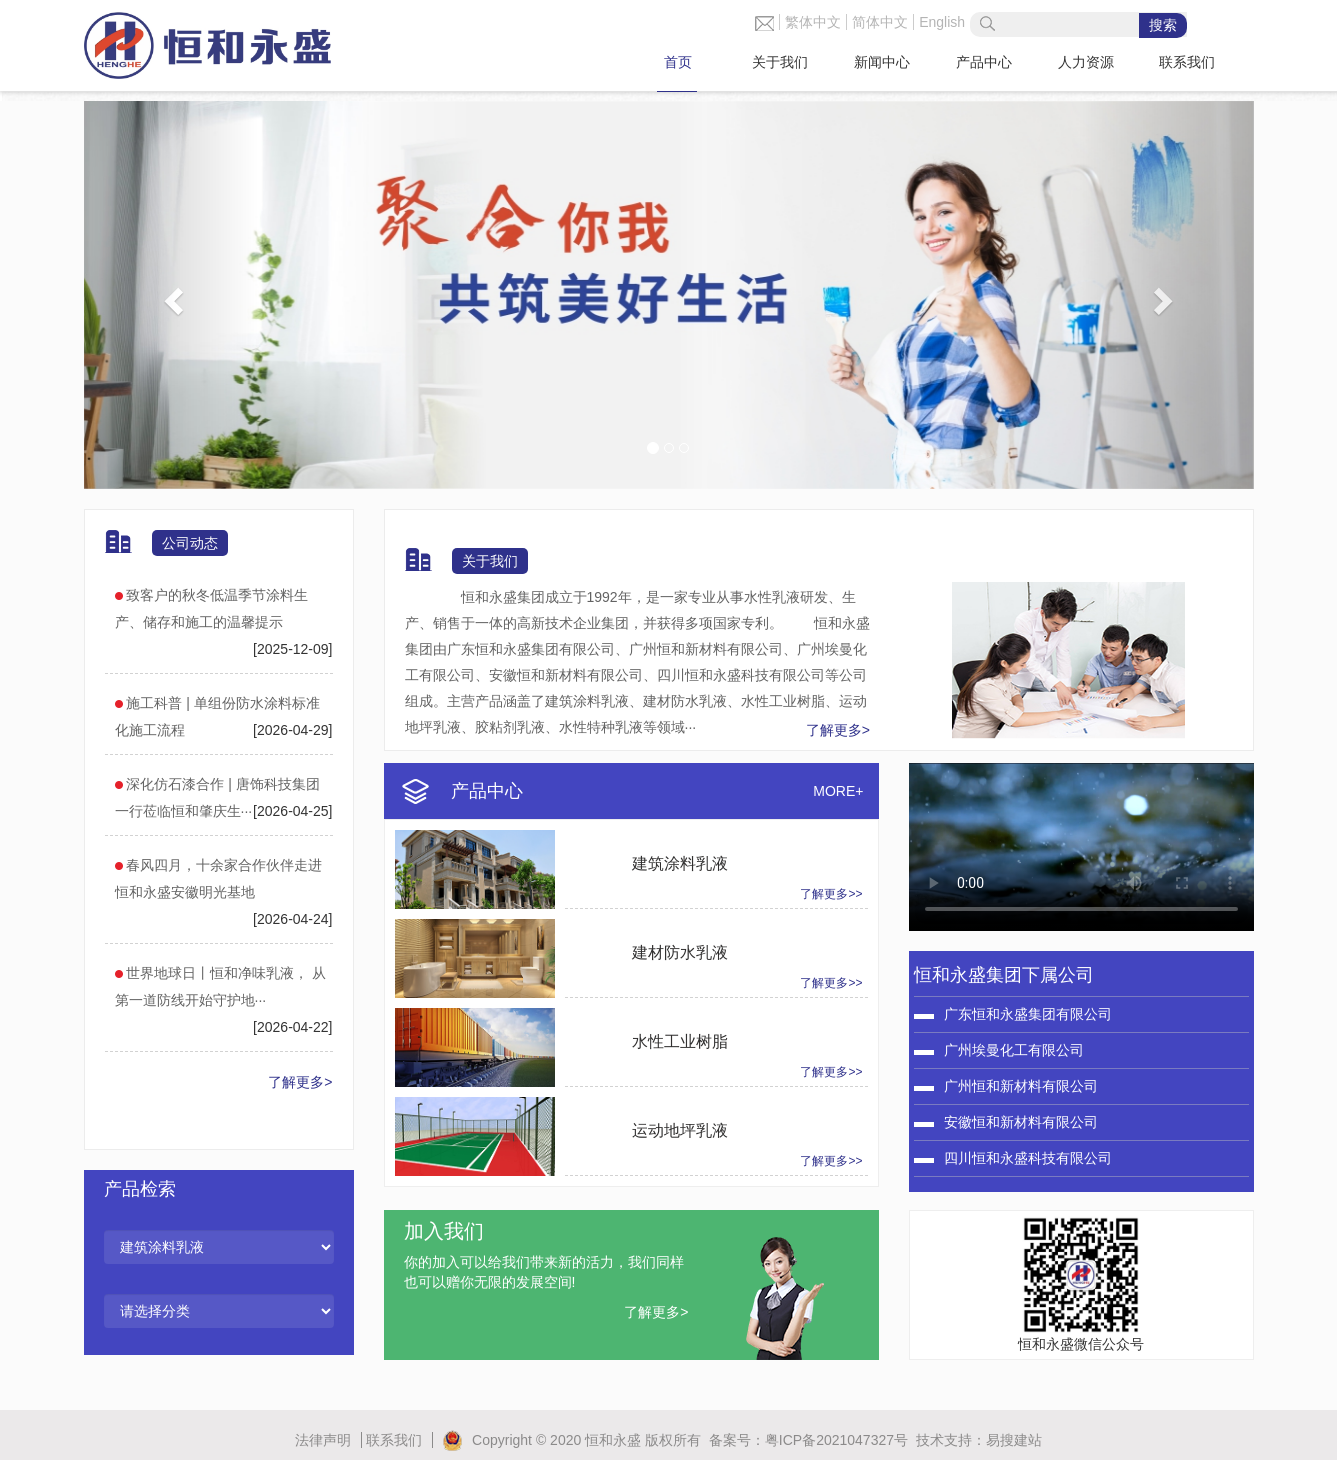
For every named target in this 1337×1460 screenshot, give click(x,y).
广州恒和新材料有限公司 (1021, 1086)
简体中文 (880, 22)
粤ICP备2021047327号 (836, 1440)
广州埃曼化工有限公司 (1014, 1050)
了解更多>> (831, 894)
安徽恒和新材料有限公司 (1021, 1122)
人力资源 (1086, 62)
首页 (678, 62)
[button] (172, 295)
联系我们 (1187, 62)
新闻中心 (882, 62)
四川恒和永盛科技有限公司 (1028, 1158)
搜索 (1163, 25)
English (942, 22)
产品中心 (984, 62)
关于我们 (780, 62)
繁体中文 (813, 22)
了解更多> (300, 1082)
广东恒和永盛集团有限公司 (1028, 1014)
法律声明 (323, 1440)
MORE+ (838, 791)
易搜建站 (1014, 1440)
